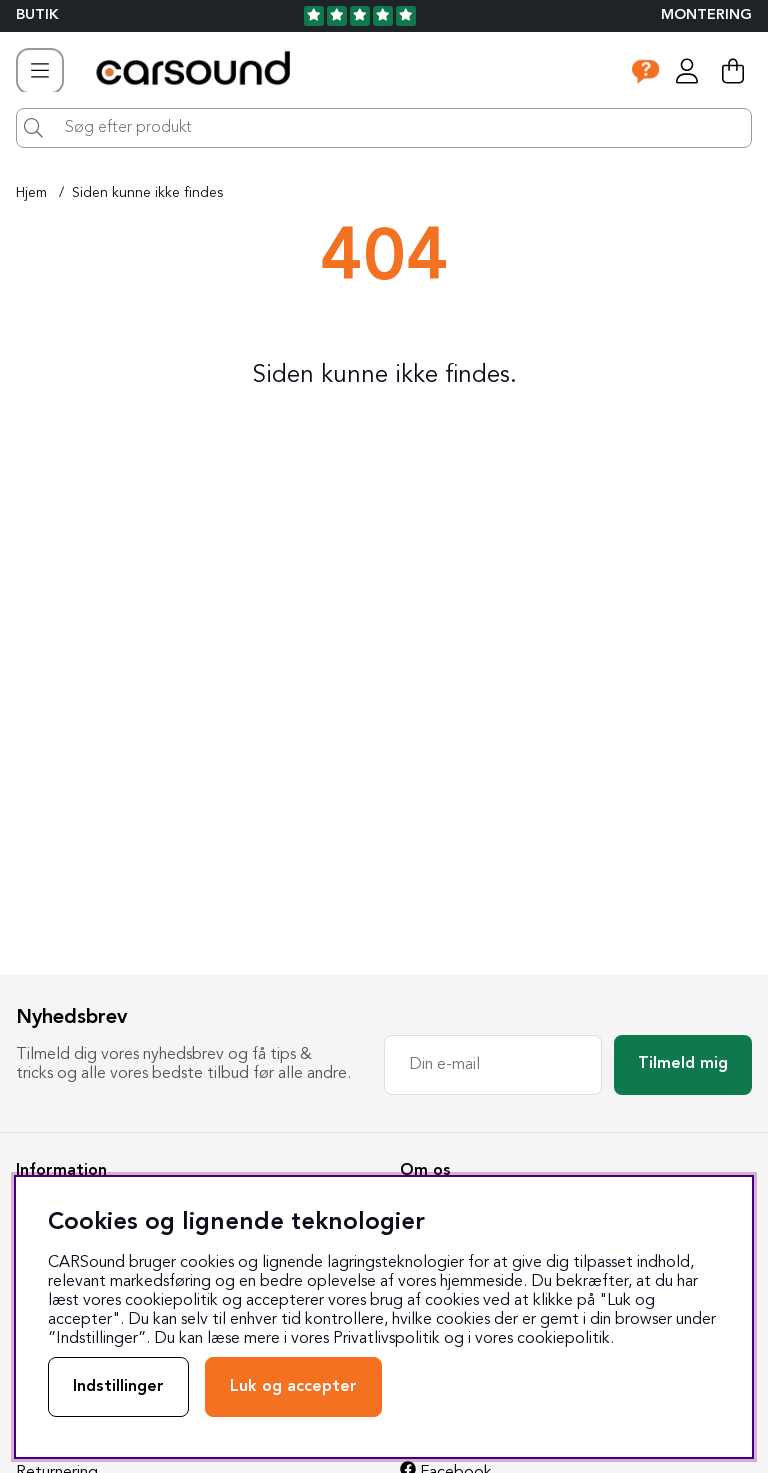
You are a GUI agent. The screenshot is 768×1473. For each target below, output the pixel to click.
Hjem (31, 193)
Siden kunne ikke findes (147, 193)
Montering (706, 15)
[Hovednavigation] (40, 71)
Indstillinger (118, 1387)
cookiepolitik (563, 1339)
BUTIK (37, 15)
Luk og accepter (293, 1387)
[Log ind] (687, 71)
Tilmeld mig (683, 1064)
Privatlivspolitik (386, 1339)
